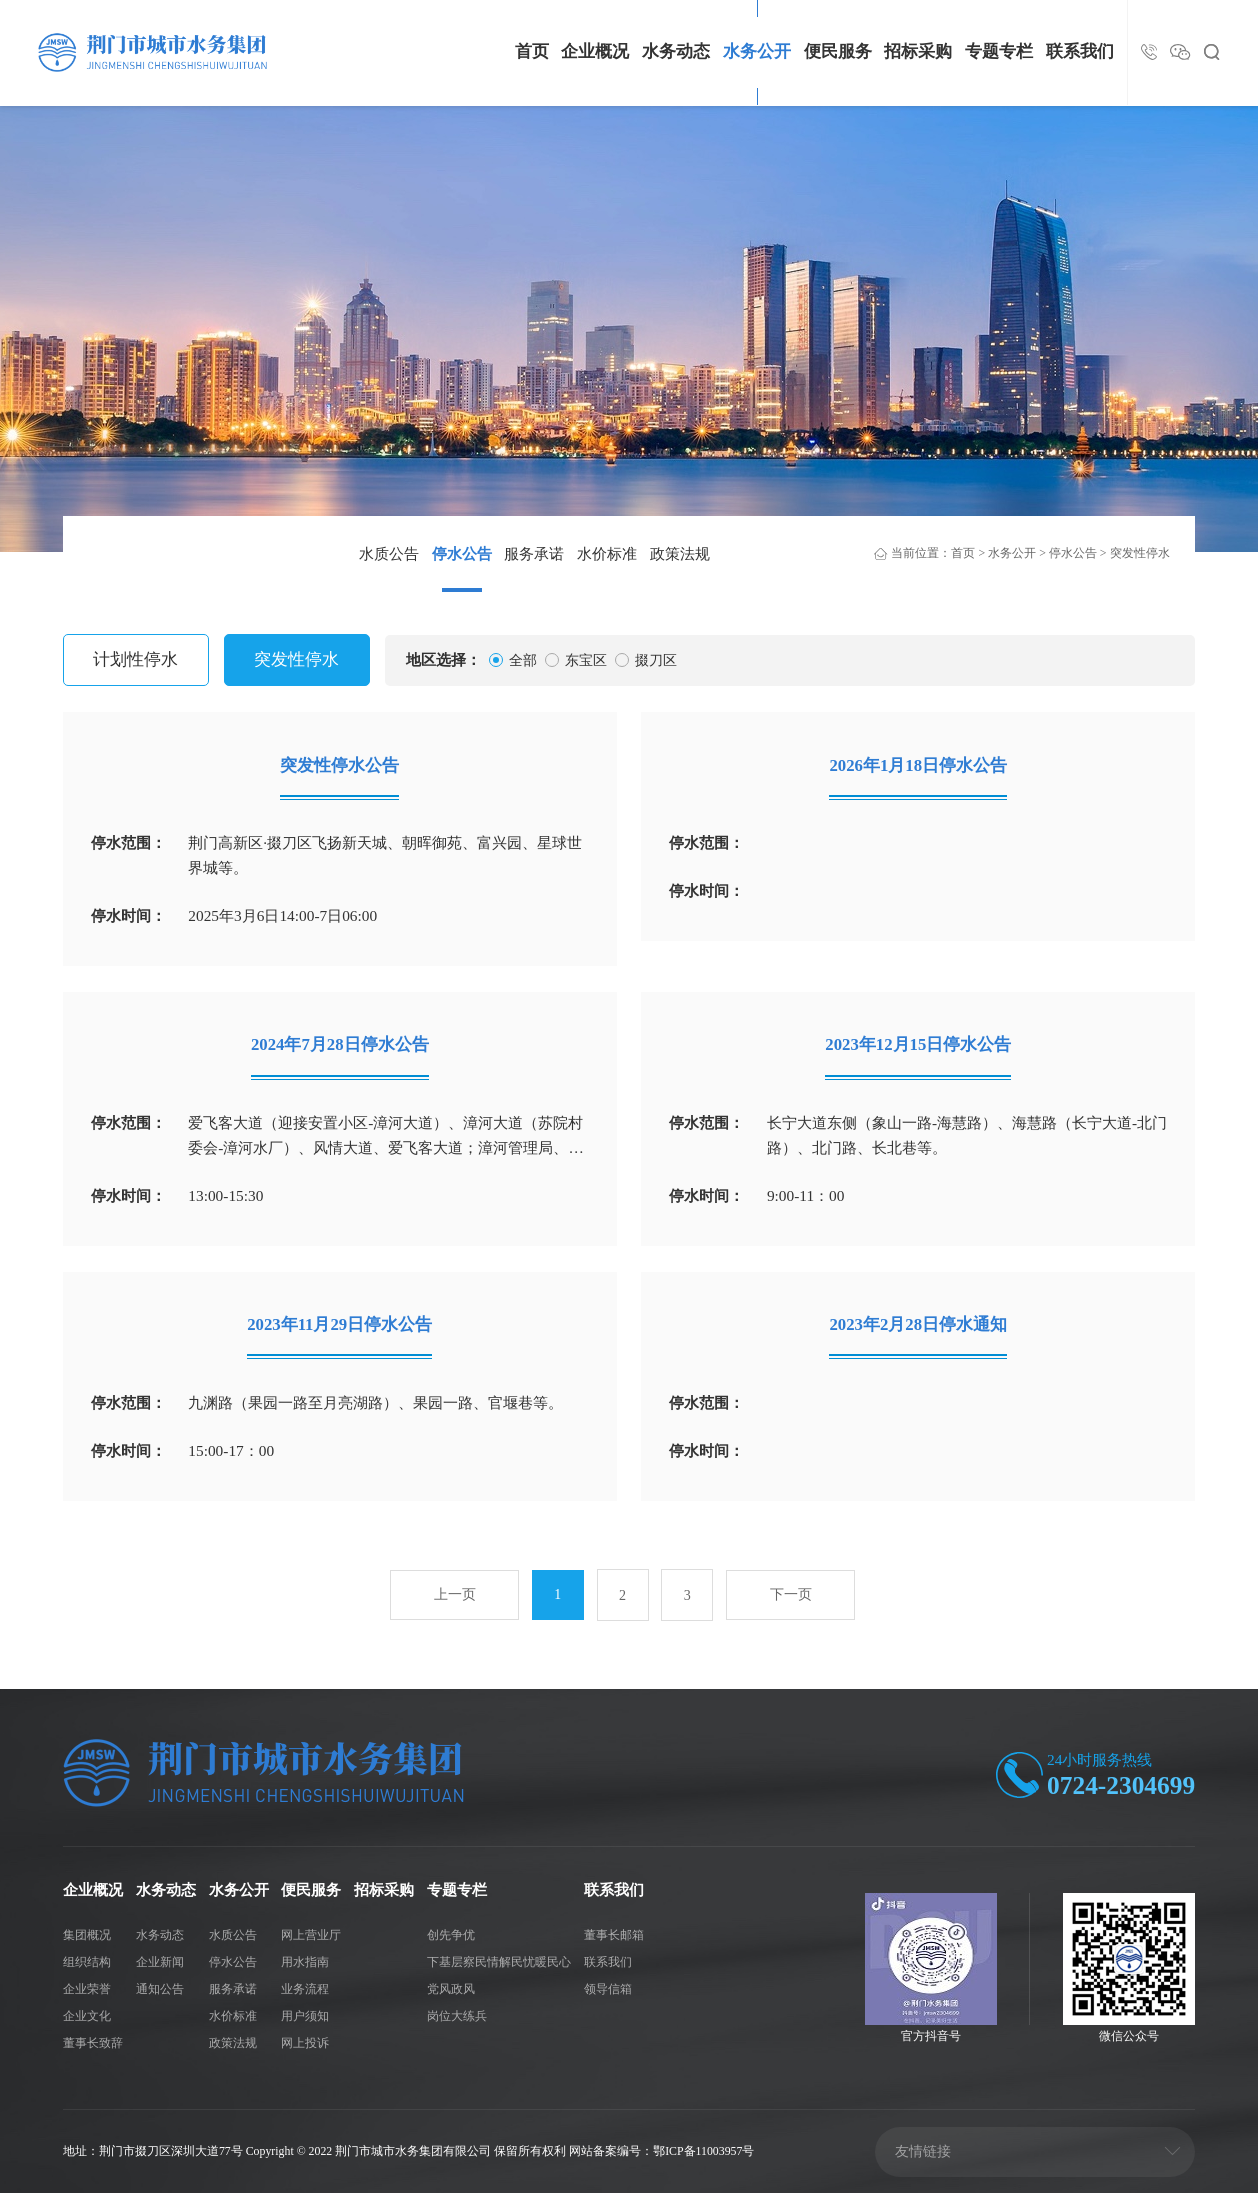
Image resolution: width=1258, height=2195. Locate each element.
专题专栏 (999, 51)
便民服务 (838, 51)
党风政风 (451, 1990)
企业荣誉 (87, 1990)
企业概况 (595, 51)
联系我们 (1080, 51)
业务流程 (305, 1990)
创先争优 (451, 1936)
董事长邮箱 (614, 1936)
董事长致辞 (93, 2045)
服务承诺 (534, 553)
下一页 (791, 1599)
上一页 (454, 1599)
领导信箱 (608, 1990)
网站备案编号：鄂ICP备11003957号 (663, 2152)
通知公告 (160, 1990)
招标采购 (918, 51)
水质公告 (389, 553)
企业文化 (87, 2017)
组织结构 (87, 1963)
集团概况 (87, 1936)
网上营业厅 (311, 1936)
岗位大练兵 (457, 2017)
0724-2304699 (1120, 1787)
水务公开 (757, 51)
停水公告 (462, 553)
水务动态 (676, 51)
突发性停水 (1140, 553)
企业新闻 (160, 1963)
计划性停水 (135, 659)
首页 (532, 51)
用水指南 (305, 1963)
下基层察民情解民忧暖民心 (499, 1963)
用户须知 (305, 2017)
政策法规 (680, 553)
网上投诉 (305, 2045)
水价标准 (607, 553)
